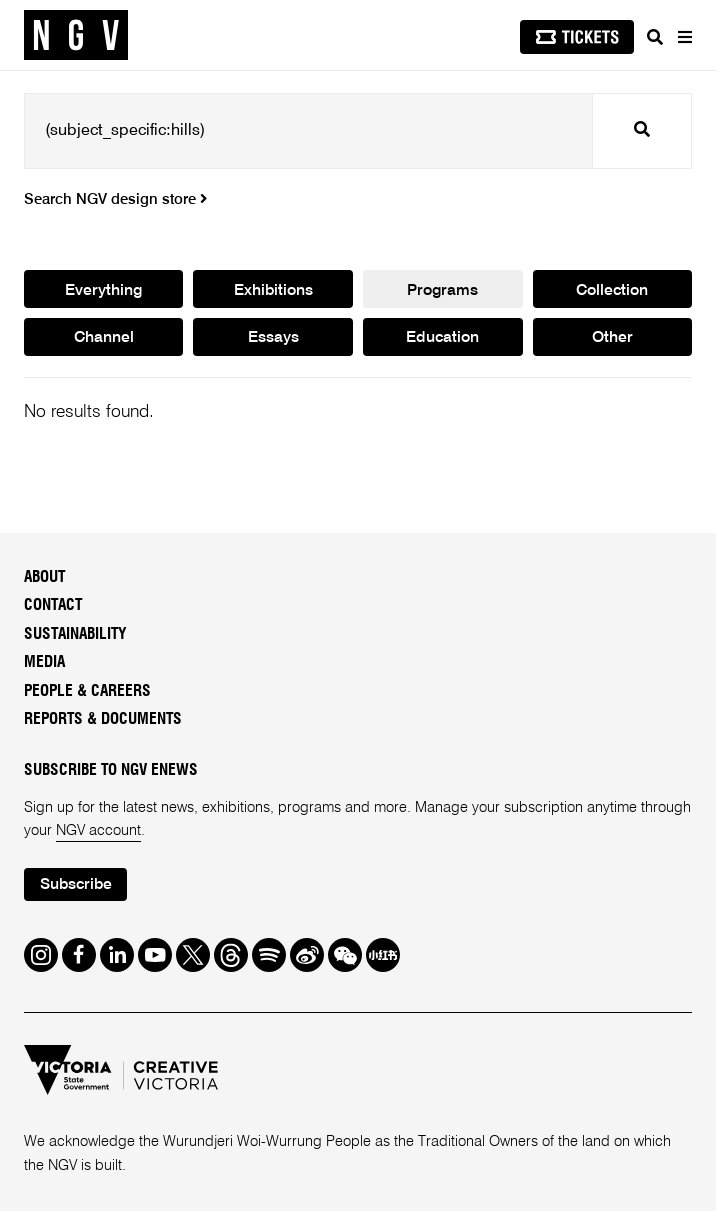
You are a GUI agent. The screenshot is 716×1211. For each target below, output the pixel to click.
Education (442, 338)
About (44, 577)
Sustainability (75, 634)
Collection (612, 291)
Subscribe (76, 885)
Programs (442, 291)
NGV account (98, 831)
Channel (104, 338)
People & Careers (87, 691)
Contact (53, 605)
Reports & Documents (103, 719)
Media (44, 662)
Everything (103, 291)
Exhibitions (273, 291)
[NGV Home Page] (76, 35)
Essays (273, 338)
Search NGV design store (115, 200)
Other (612, 338)
